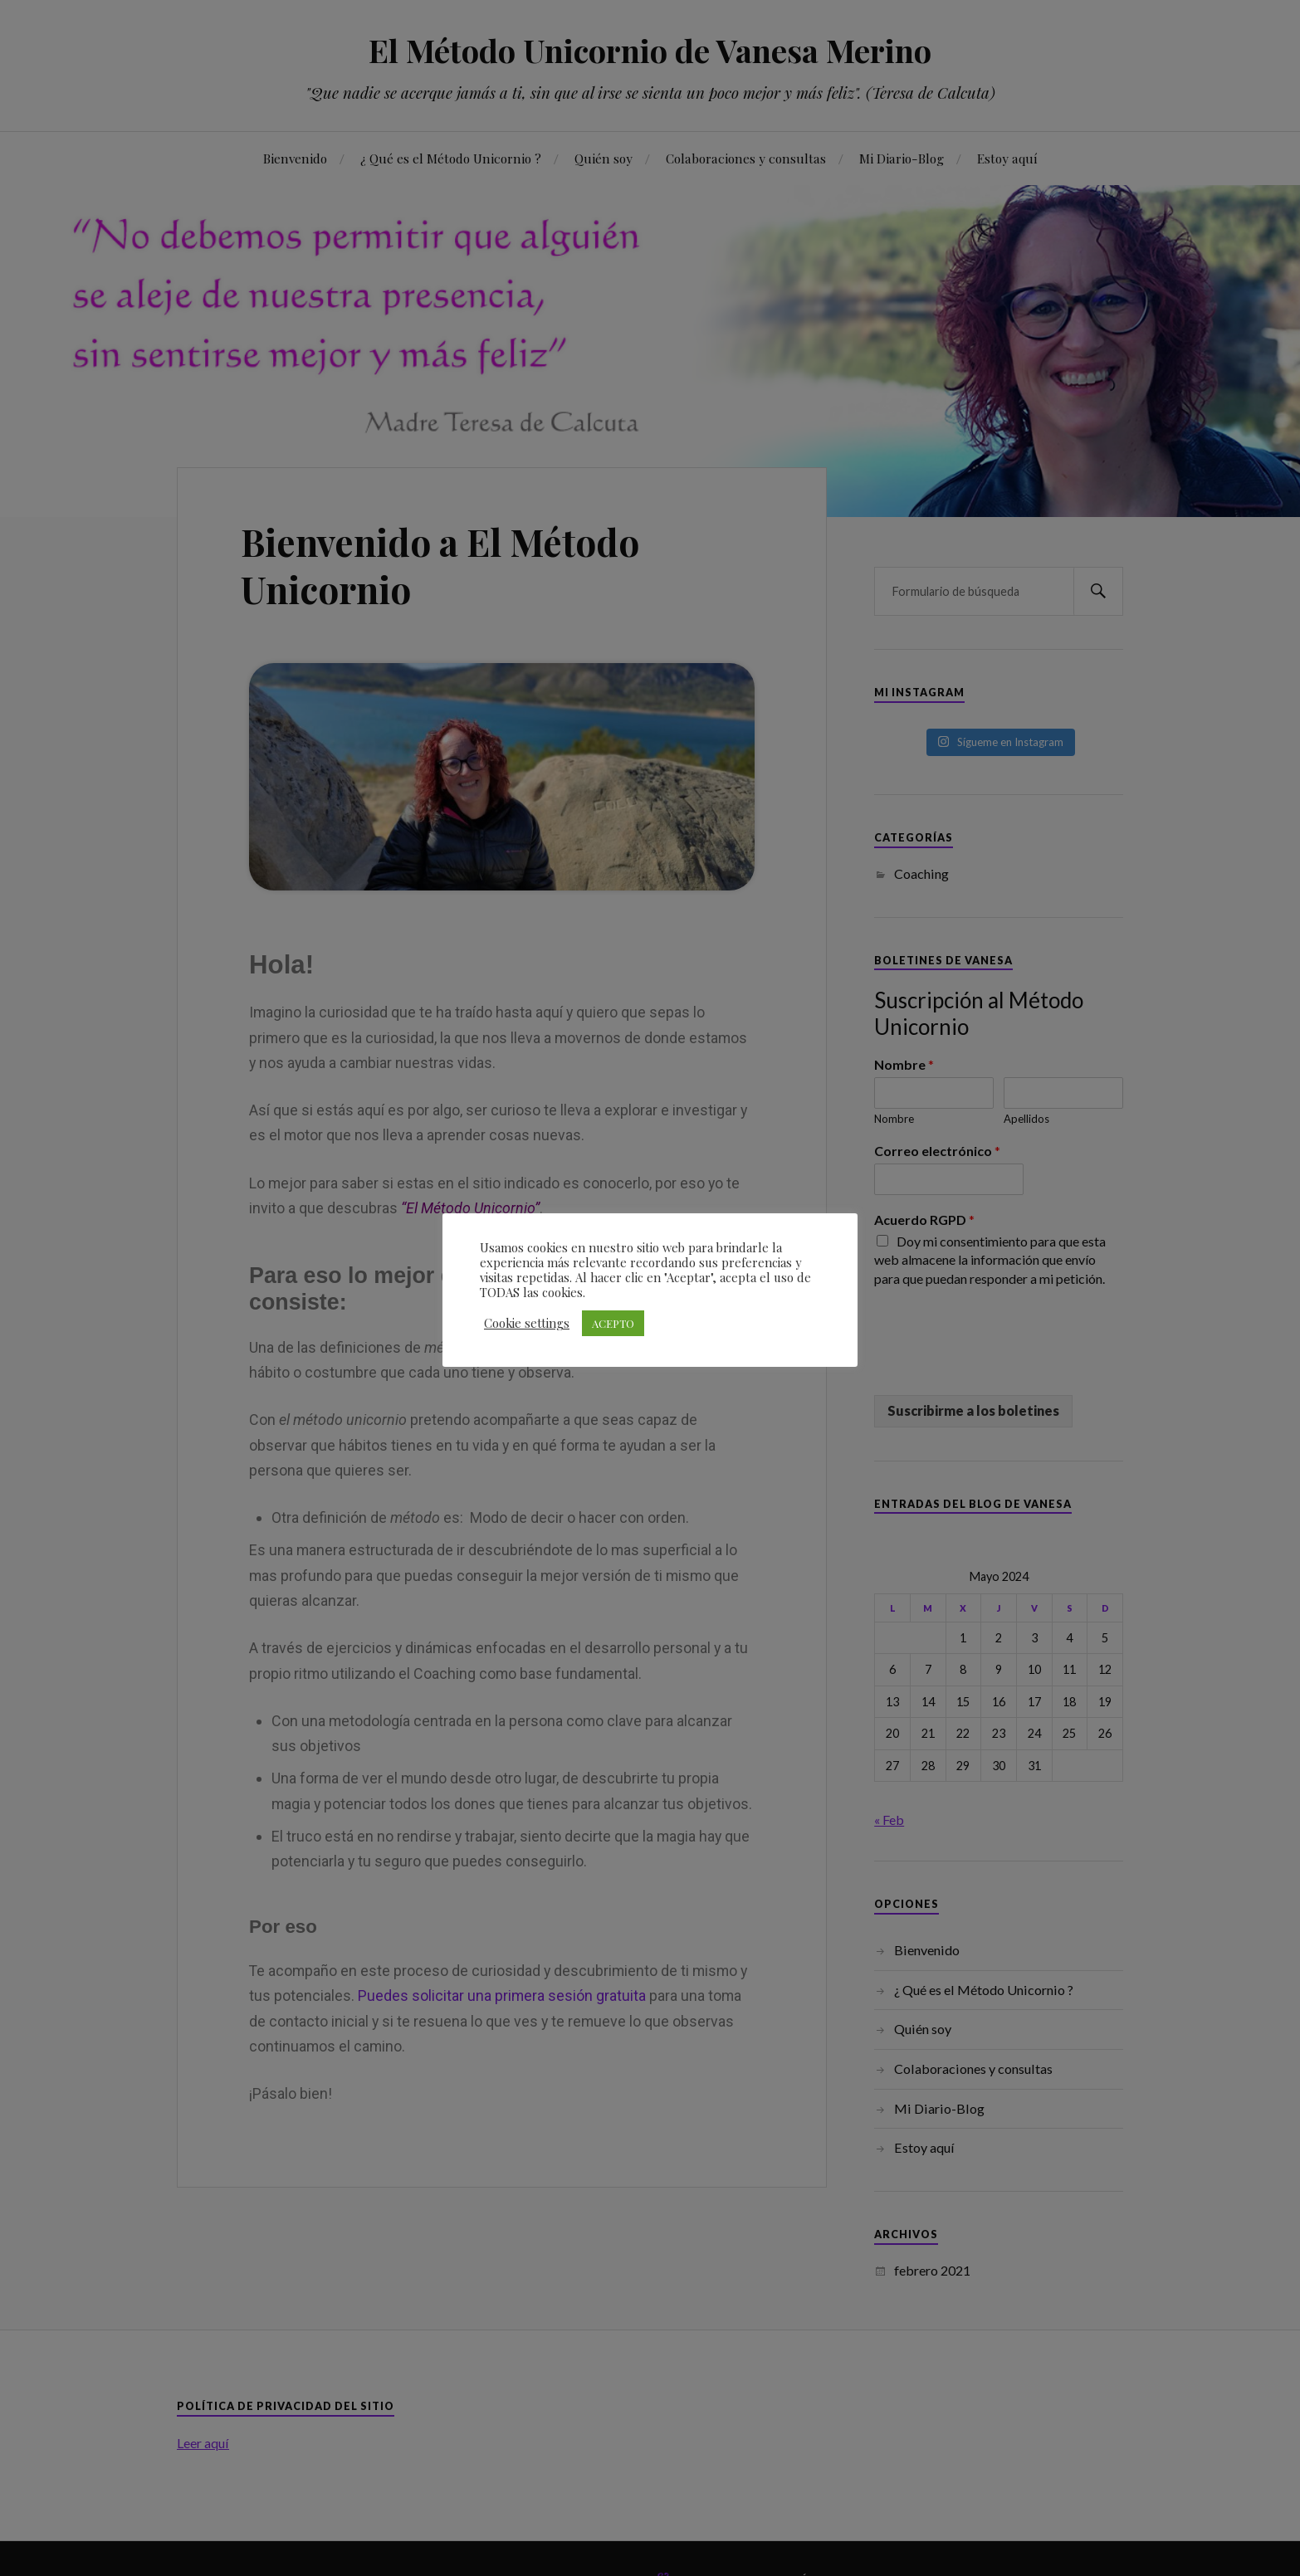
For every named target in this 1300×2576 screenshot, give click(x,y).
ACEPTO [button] (613, 1323)
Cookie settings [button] (526, 1322)
